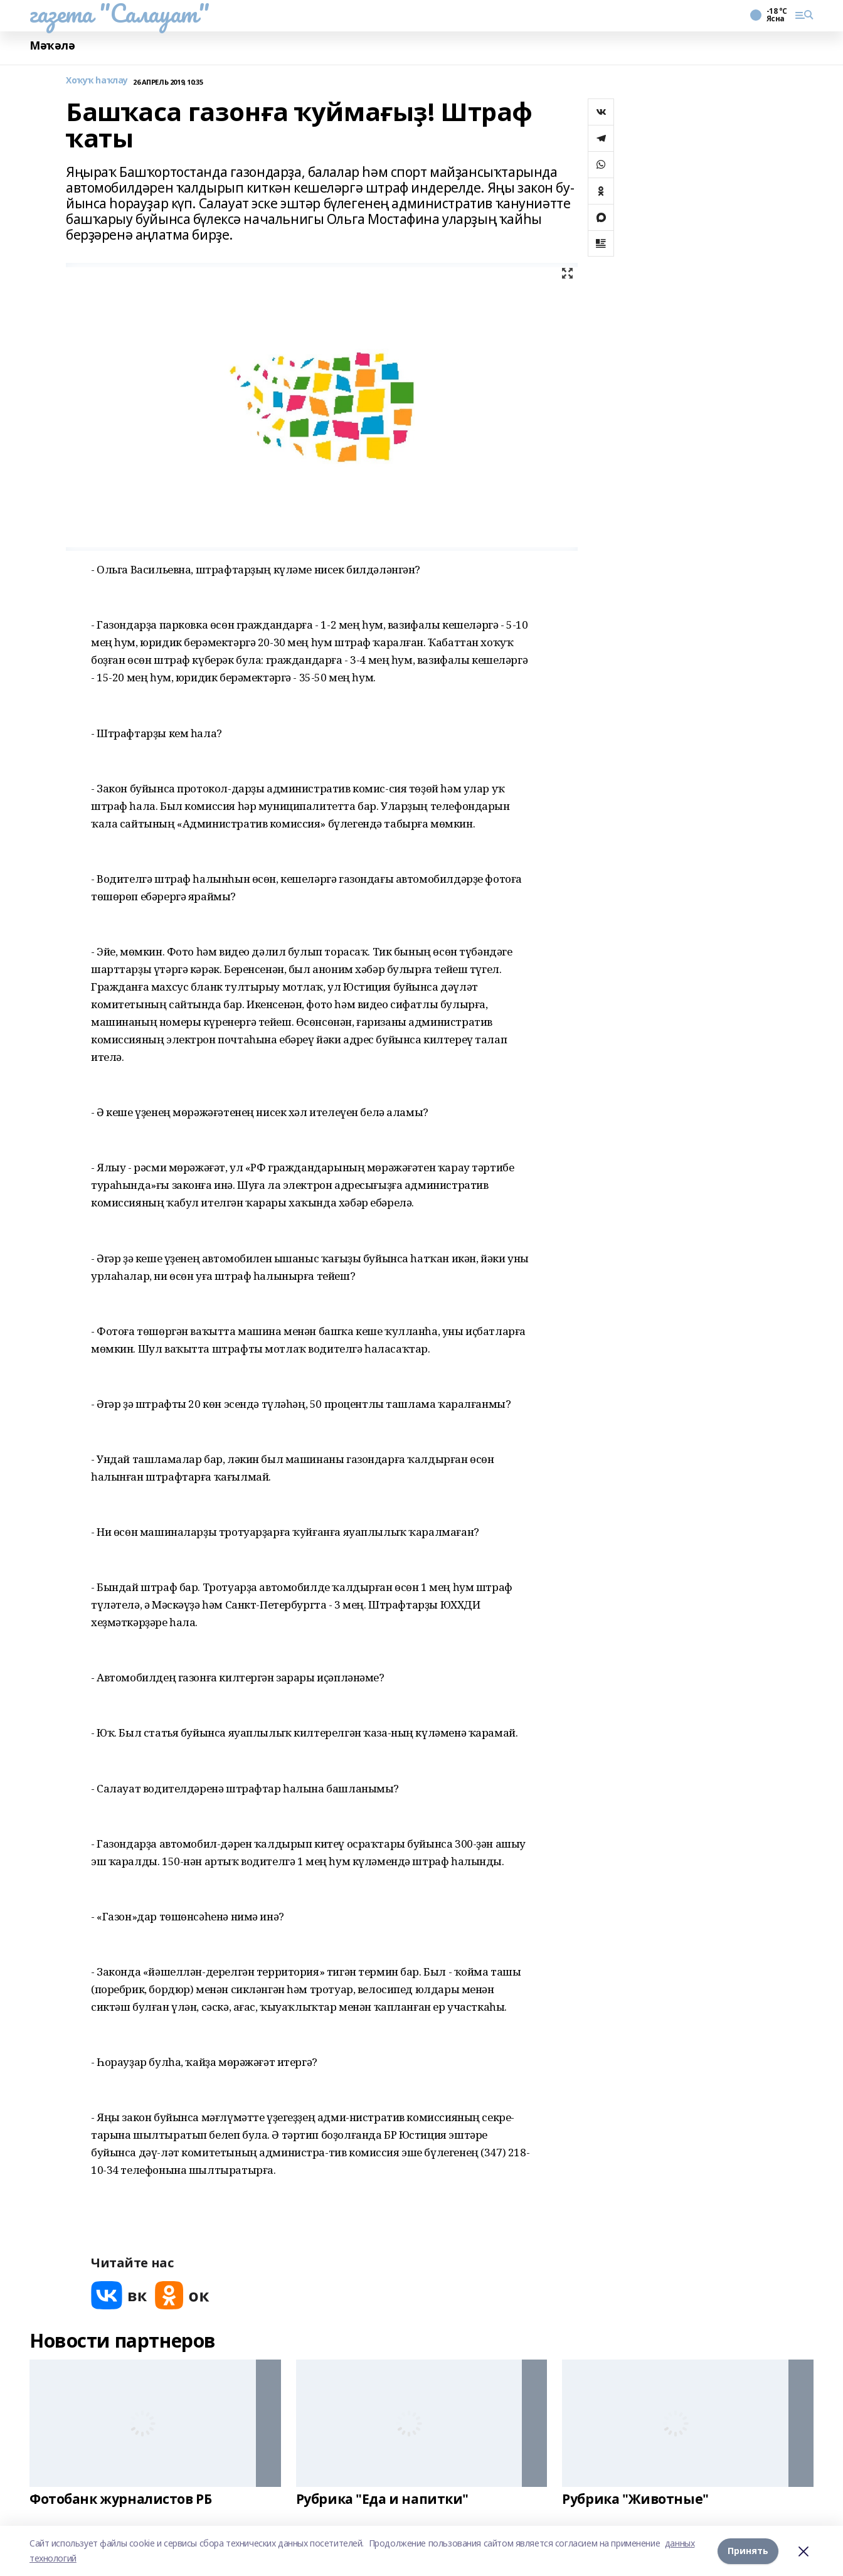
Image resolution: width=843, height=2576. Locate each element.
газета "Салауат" (119, 13)
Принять (748, 2551)
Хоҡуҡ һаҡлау (97, 80)
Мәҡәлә (52, 45)
